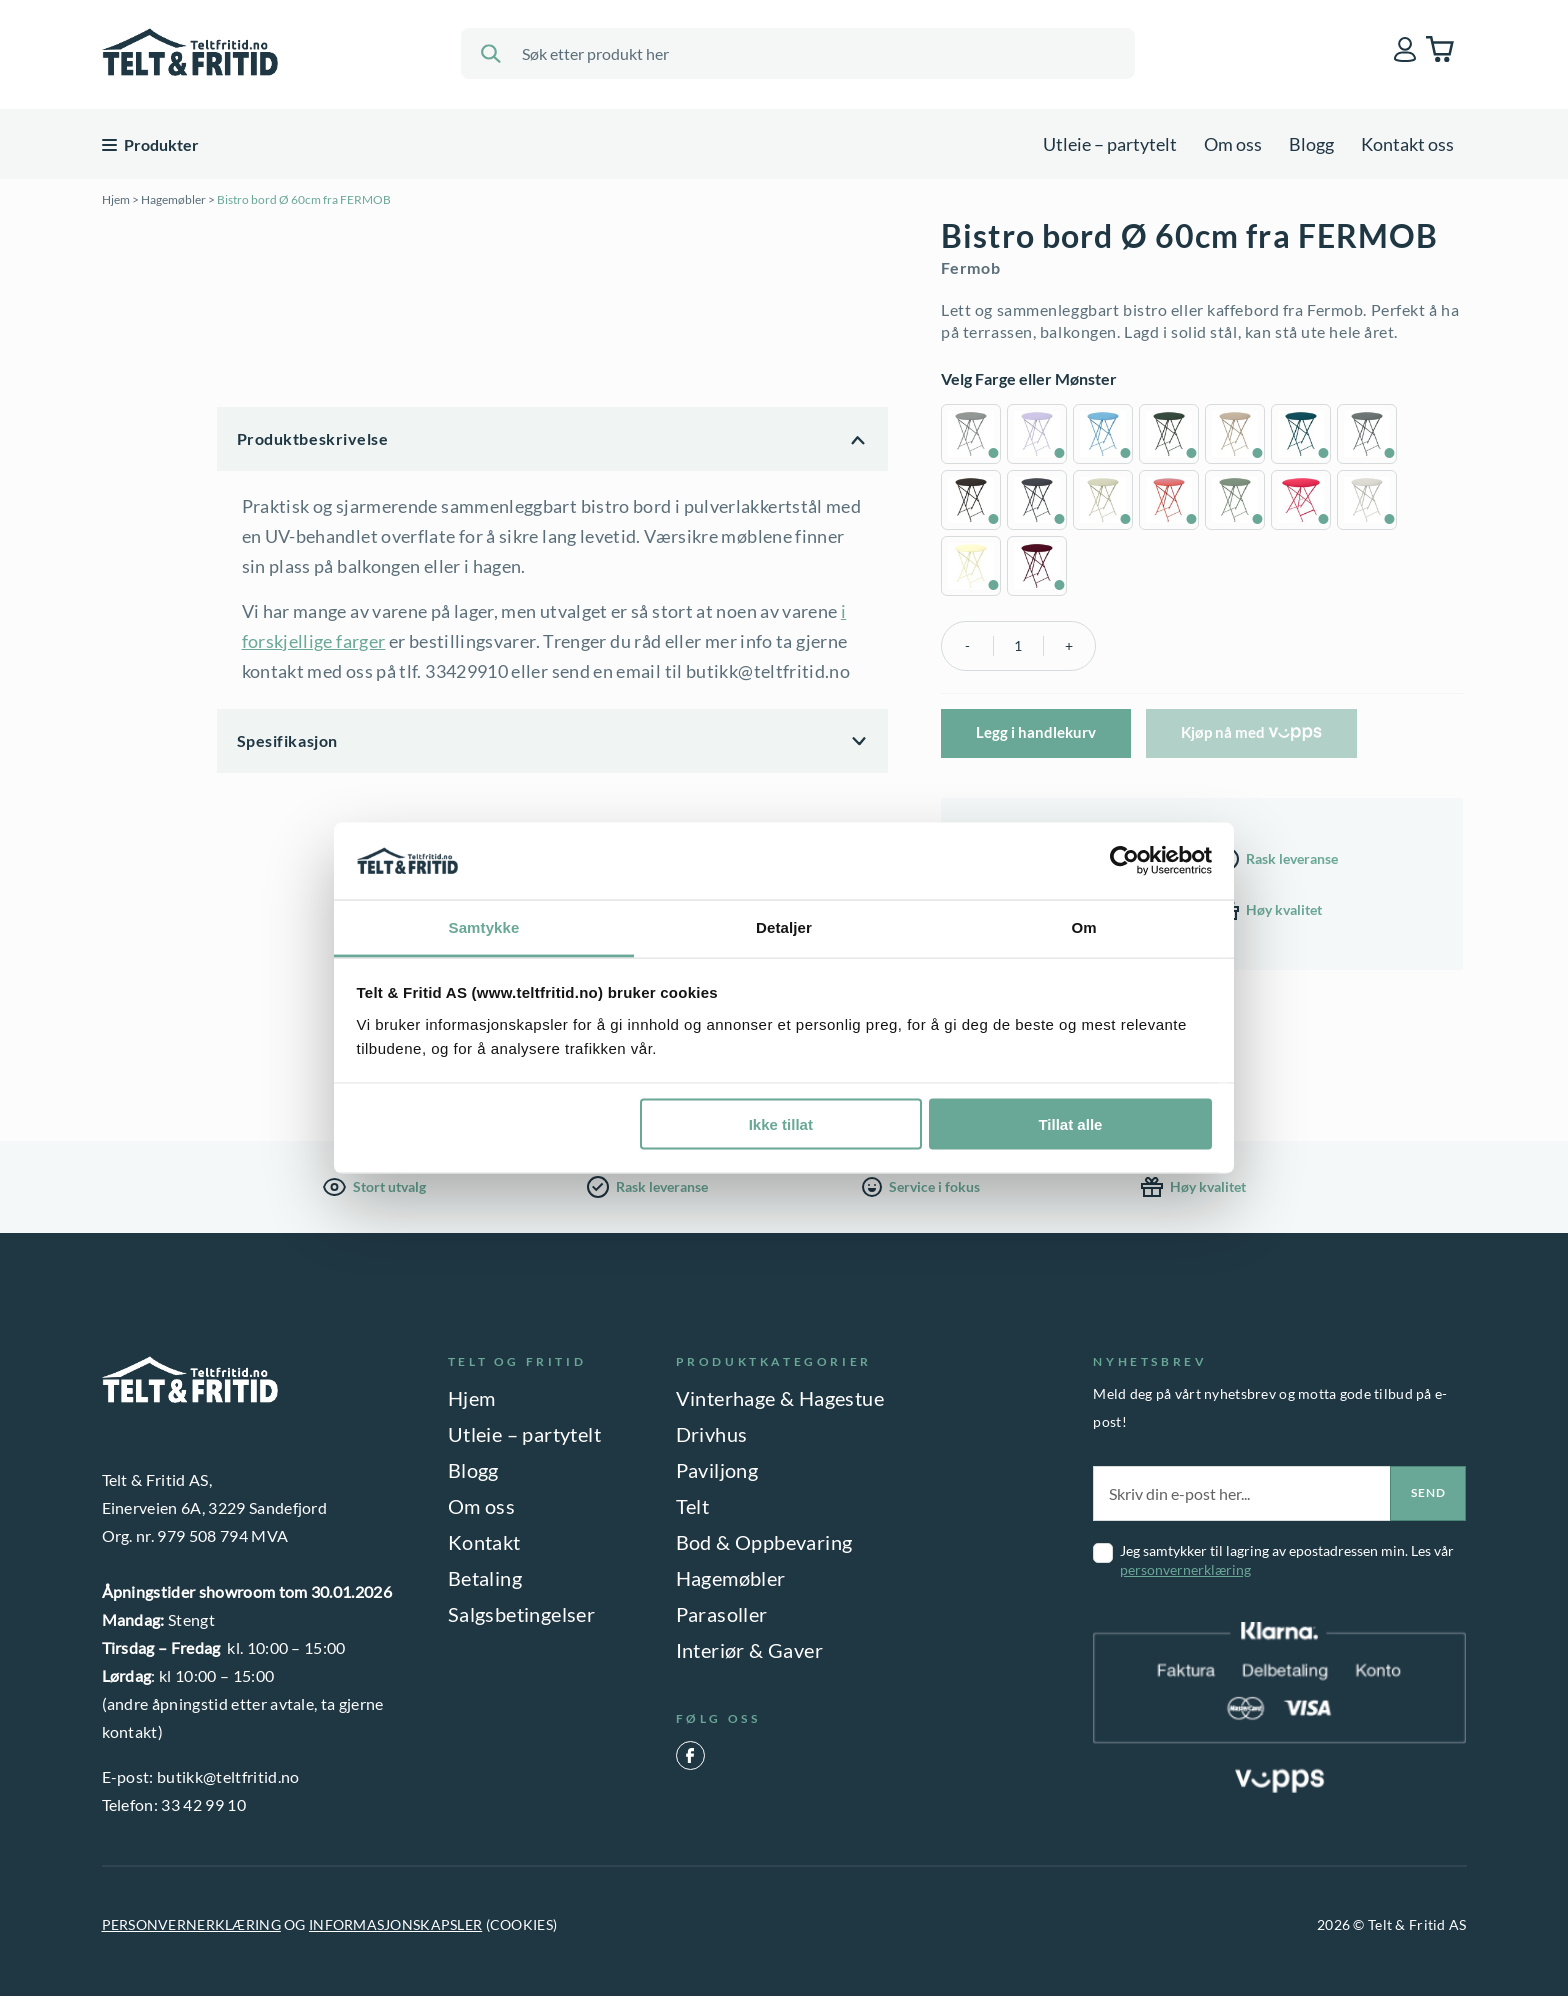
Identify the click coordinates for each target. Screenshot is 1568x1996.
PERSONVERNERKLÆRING (191, 1924)
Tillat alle (1070, 1124)
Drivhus (712, 1434)
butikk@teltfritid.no (228, 1776)
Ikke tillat (781, 1124)
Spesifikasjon (287, 740)
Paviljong (717, 1470)
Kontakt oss (1407, 144)
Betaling (485, 1578)
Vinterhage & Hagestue (780, 1398)
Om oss (1233, 144)
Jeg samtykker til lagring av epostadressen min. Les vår (1287, 1560)
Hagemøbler (173, 199)
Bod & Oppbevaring (764, 1542)
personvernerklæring (1185, 1569)
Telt (693, 1506)
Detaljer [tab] (784, 926)
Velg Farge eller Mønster (1029, 378)
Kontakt (484, 1542)
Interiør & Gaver (749, 1650)
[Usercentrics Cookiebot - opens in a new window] (1124, 861)
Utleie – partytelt (1110, 144)
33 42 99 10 (203, 1804)
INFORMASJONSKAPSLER (395, 1924)
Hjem (116, 199)
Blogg (1311, 144)
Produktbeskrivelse (313, 438)
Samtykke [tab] (484, 926)
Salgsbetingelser (521, 1614)
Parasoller (722, 1614)
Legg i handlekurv (1036, 732)
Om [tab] (1083, 926)
